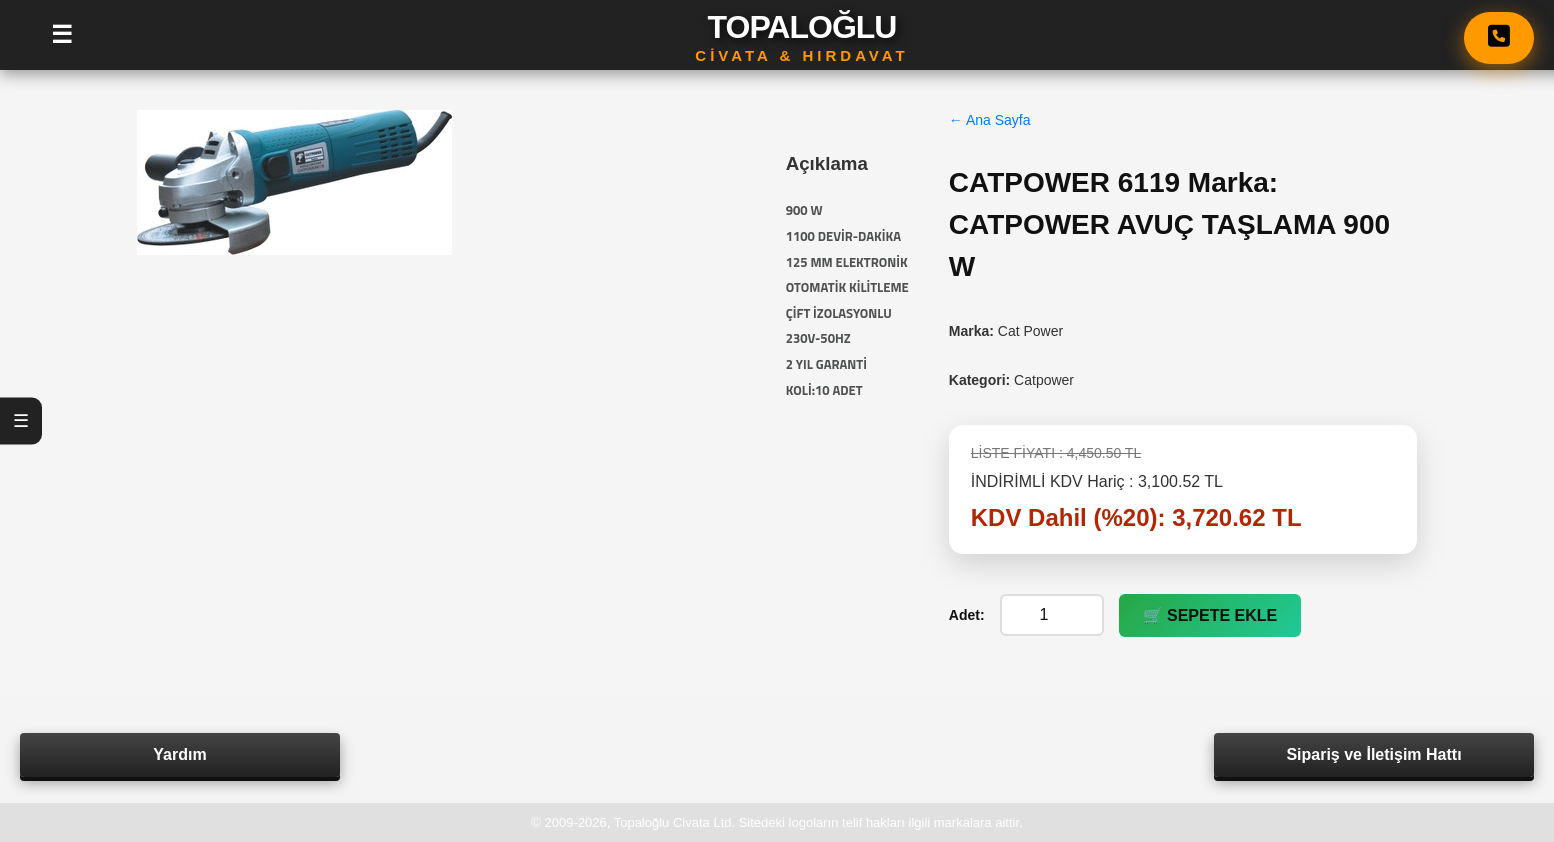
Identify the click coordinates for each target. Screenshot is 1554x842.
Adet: (967, 615)
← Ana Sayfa (990, 120)
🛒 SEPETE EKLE (1210, 615)
